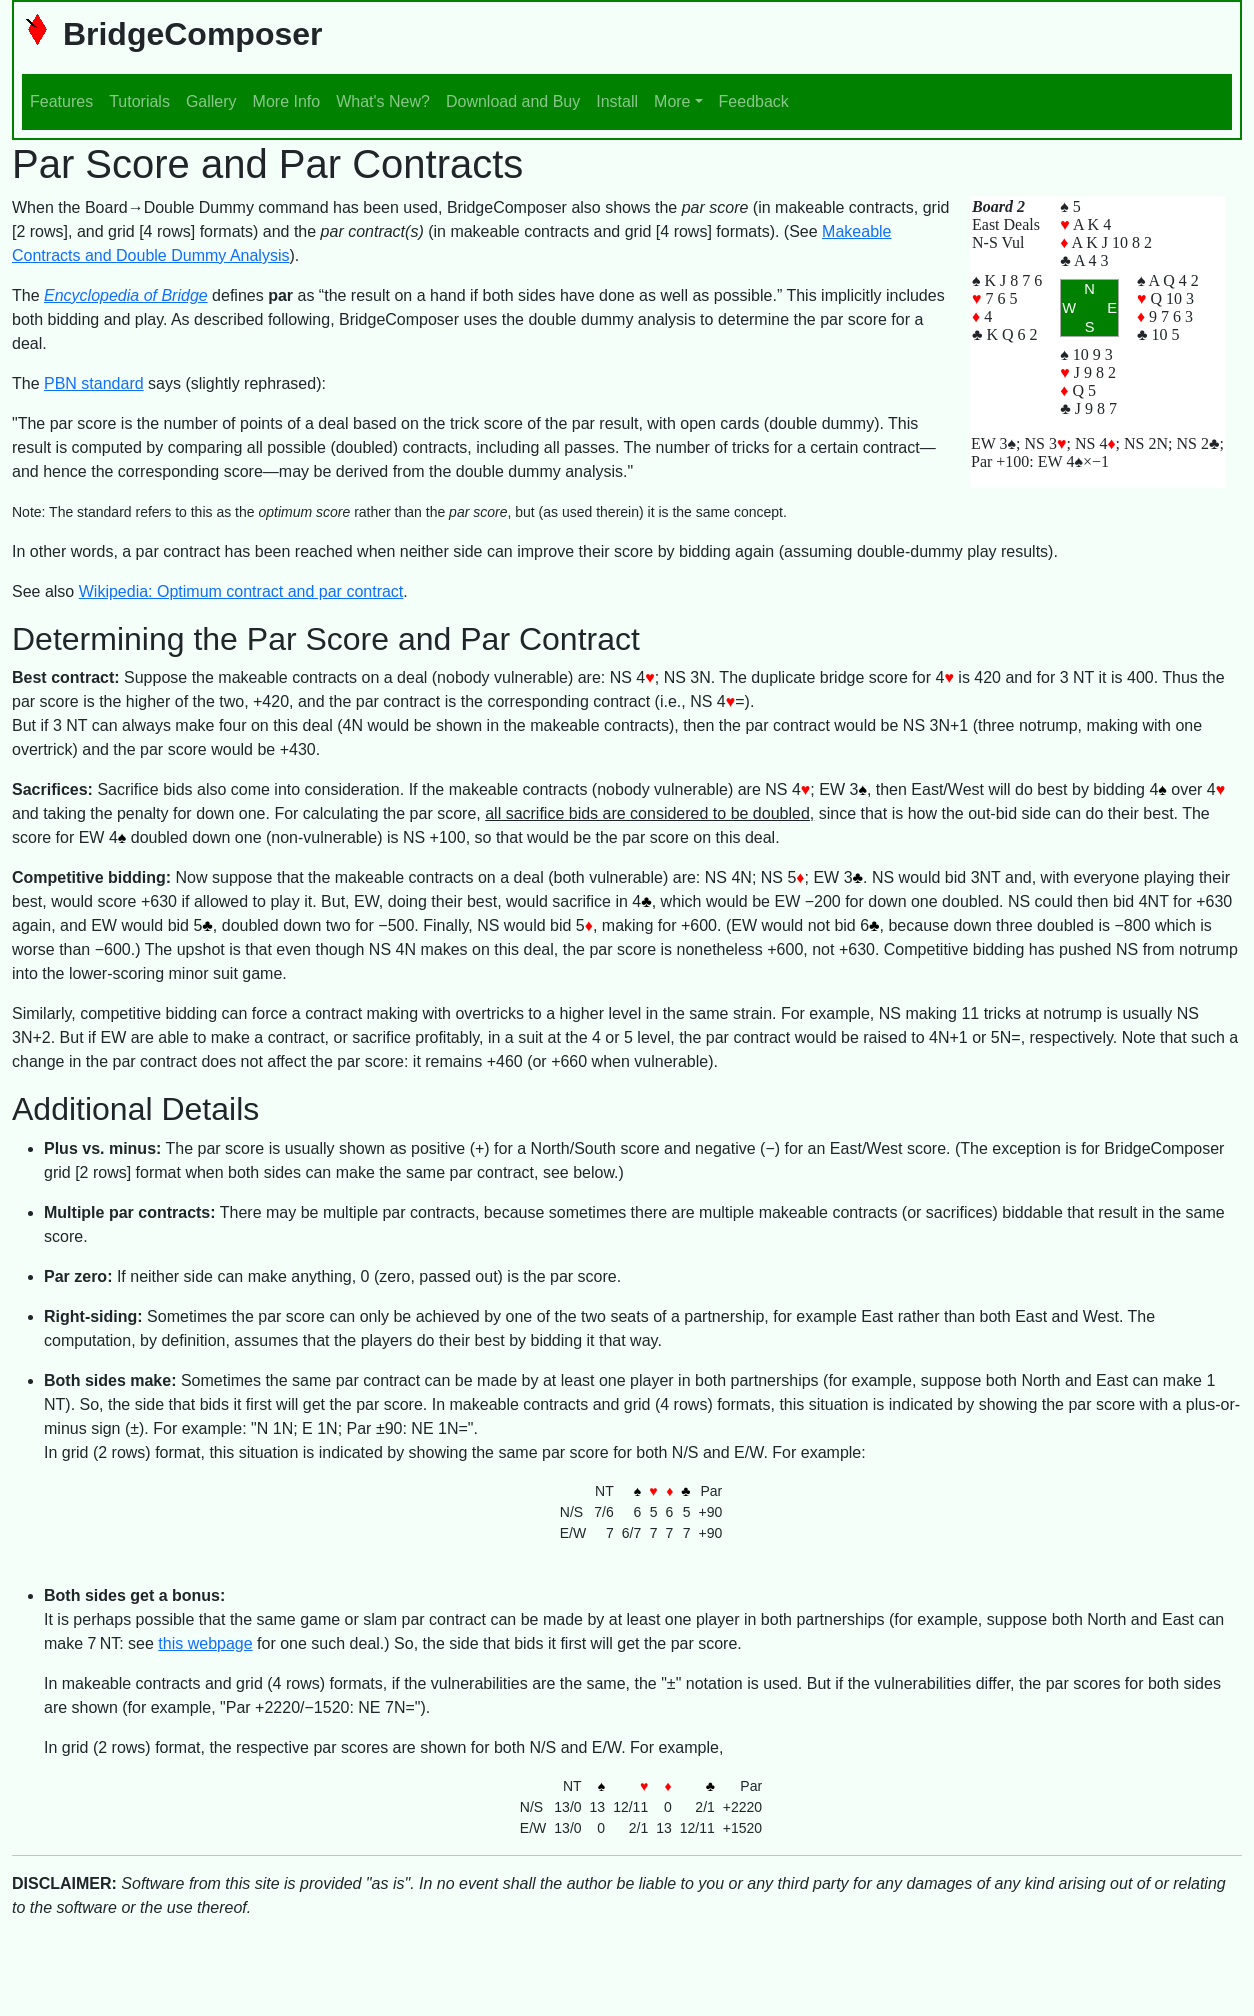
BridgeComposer (172, 34)
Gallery (211, 101)
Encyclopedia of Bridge (126, 295)
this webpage (205, 1643)
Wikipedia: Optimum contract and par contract (241, 591)
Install (617, 101)
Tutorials (139, 101)
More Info (287, 101)
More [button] (672, 101)
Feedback (754, 101)
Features (61, 101)
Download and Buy (513, 101)
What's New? (383, 101)
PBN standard (94, 383)
